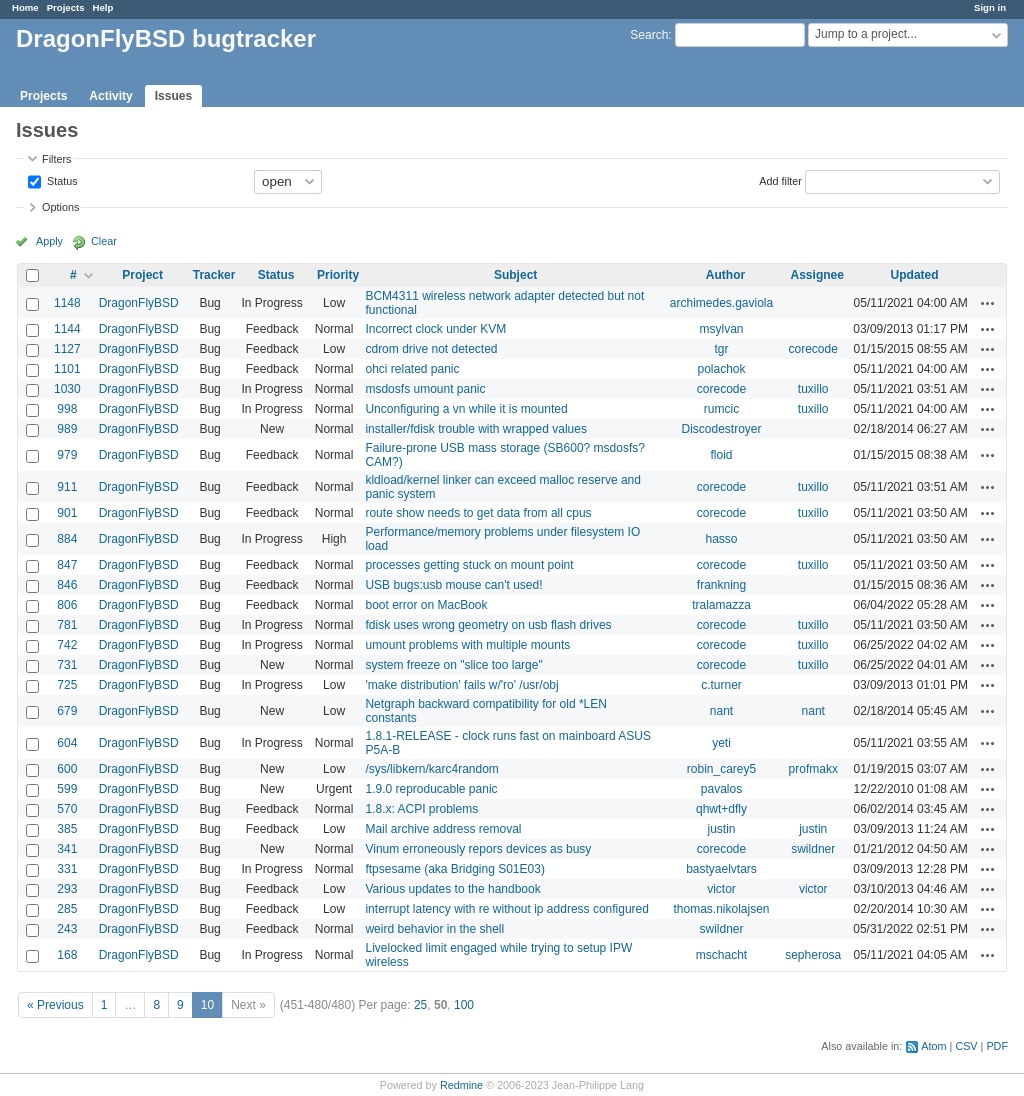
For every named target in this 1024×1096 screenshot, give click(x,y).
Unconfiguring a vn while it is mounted (466, 409)
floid (721, 455)
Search (649, 35)
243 (67, 929)
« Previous (55, 1005)
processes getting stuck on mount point (469, 565)
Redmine (461, 1085)
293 (67, 889)
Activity (110, 96)
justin (721, 829)
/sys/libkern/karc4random (431, 769)
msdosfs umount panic (425, 389)
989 (67, 429)
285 (67, 909)
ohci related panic (412, 369)
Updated (915, 275)
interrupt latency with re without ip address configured (506, 909)
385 (67, 829)
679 (67, 711)
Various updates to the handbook (452, 889)
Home (25, 7)
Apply (49, 241)
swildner (813, 849)
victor (721, 889)
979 (67, 455)
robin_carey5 (721, 769)
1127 (67, 349)
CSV (966, 1046)
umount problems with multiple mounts (467, 645)
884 (67, 539)
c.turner (721, 685)
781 (67, 625)
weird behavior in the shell (434, 929)
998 (67, 409)
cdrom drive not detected (431, 349)
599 (67, 789)
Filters (56, 159)
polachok (721, 369)
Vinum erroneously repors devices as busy (478, 849)
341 (67, 849)
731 (67, 665)
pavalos (721, 789)
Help (103, 7)
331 (67, 869)
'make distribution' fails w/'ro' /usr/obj (461, 685)
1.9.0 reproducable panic (431, 789)
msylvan (721, 329)
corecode (813, 349)
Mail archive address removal (443, 829)
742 (67, 645)
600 (67, 769)
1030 (67, 389)
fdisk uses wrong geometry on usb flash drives (488, 625)
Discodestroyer (721, 429)
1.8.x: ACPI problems (421, 809)
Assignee (817, 275)
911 (67, 487)
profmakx (813, 769)
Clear (104, 241)
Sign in (990, 7)
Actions (988, 303)
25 (420, 1005)
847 (67, 565)
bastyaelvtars (721, 869)
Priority (338, 275)
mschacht (721, 955)
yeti (721, 743)
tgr (721, 349)
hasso (721, 539)
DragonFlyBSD (139, 303)
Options (60, 207)
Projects (66, 7)
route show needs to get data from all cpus (478, 513)
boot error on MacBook (426, 605)
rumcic (721, 409)
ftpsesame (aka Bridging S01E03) (454, 869)
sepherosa (813, 955)
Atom (933, 1046)
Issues (173, 96)
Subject (515, 275)
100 (464, 1005)
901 (67, 513)
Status (61, 180)
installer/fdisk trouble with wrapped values (475, 429)
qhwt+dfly (721, 809)
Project (142, 275)
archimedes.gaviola (721, 303)
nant (721, 711)
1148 (67, 303)
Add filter (780, 180)
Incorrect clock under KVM (435, 329)
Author (725, 275)
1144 (67, 329)
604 (67, 743)
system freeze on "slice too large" (453, 665)
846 (67, 585)
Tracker (214, 275)
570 (67, 809)
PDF (997, 1046)
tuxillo (813, 389)
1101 (67, 369)
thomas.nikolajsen (721, 909)
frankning (721, 585)
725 (67, 685)
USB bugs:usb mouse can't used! (453, 585)
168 (67, 955)
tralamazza (721, 605)
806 (67, 605)
